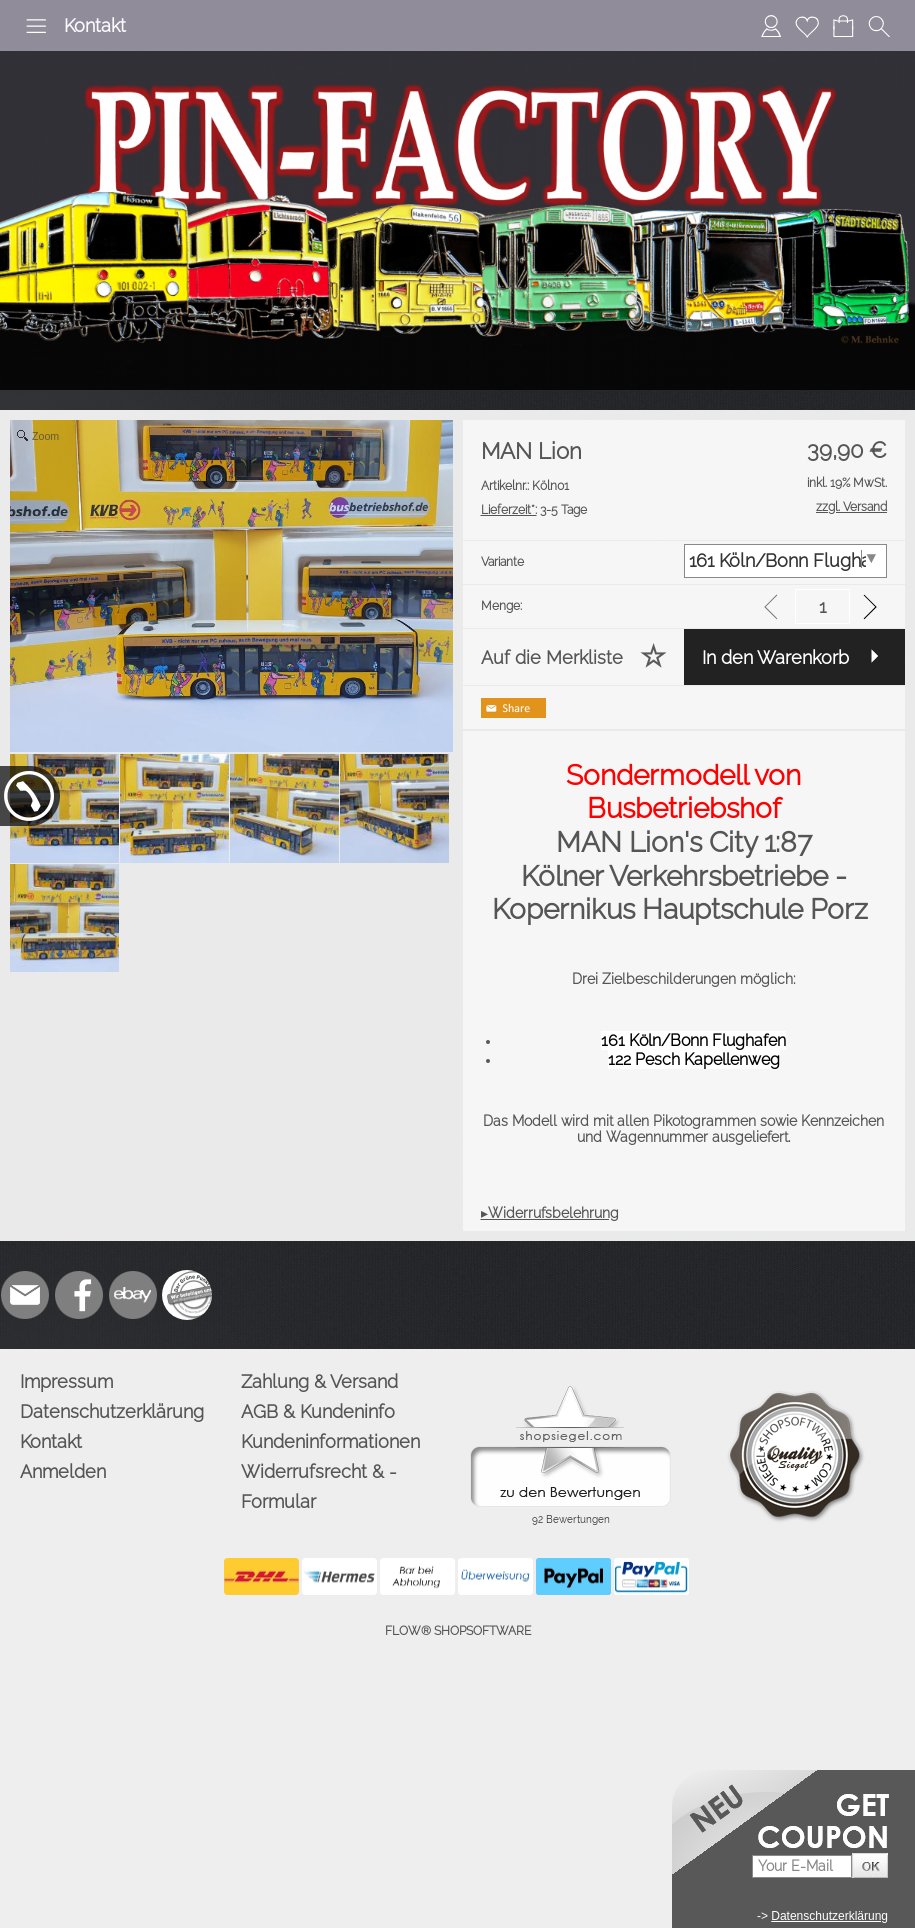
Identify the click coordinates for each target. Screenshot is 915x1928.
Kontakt (95, 25)
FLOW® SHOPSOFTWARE (458, 1631)
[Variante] (785, 561)
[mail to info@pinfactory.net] (25, 1295)
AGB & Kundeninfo (318, 1411)
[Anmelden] (771, 26)
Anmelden (63, 1471)
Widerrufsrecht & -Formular (319, 1486)
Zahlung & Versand (319, 1381)
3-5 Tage (534, 510)
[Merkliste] (807, 26)
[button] (36, 26)
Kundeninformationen (330, 1441)
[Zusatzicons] (187, 1295)
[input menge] (822, 606)
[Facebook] (79, 1295)
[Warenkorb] (843, 26)
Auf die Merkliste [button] (552, 657)
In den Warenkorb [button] (775, 657)
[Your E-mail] (802, 1866)
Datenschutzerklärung (112, 1411)
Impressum (66, 1381)
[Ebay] (133, 1295)
